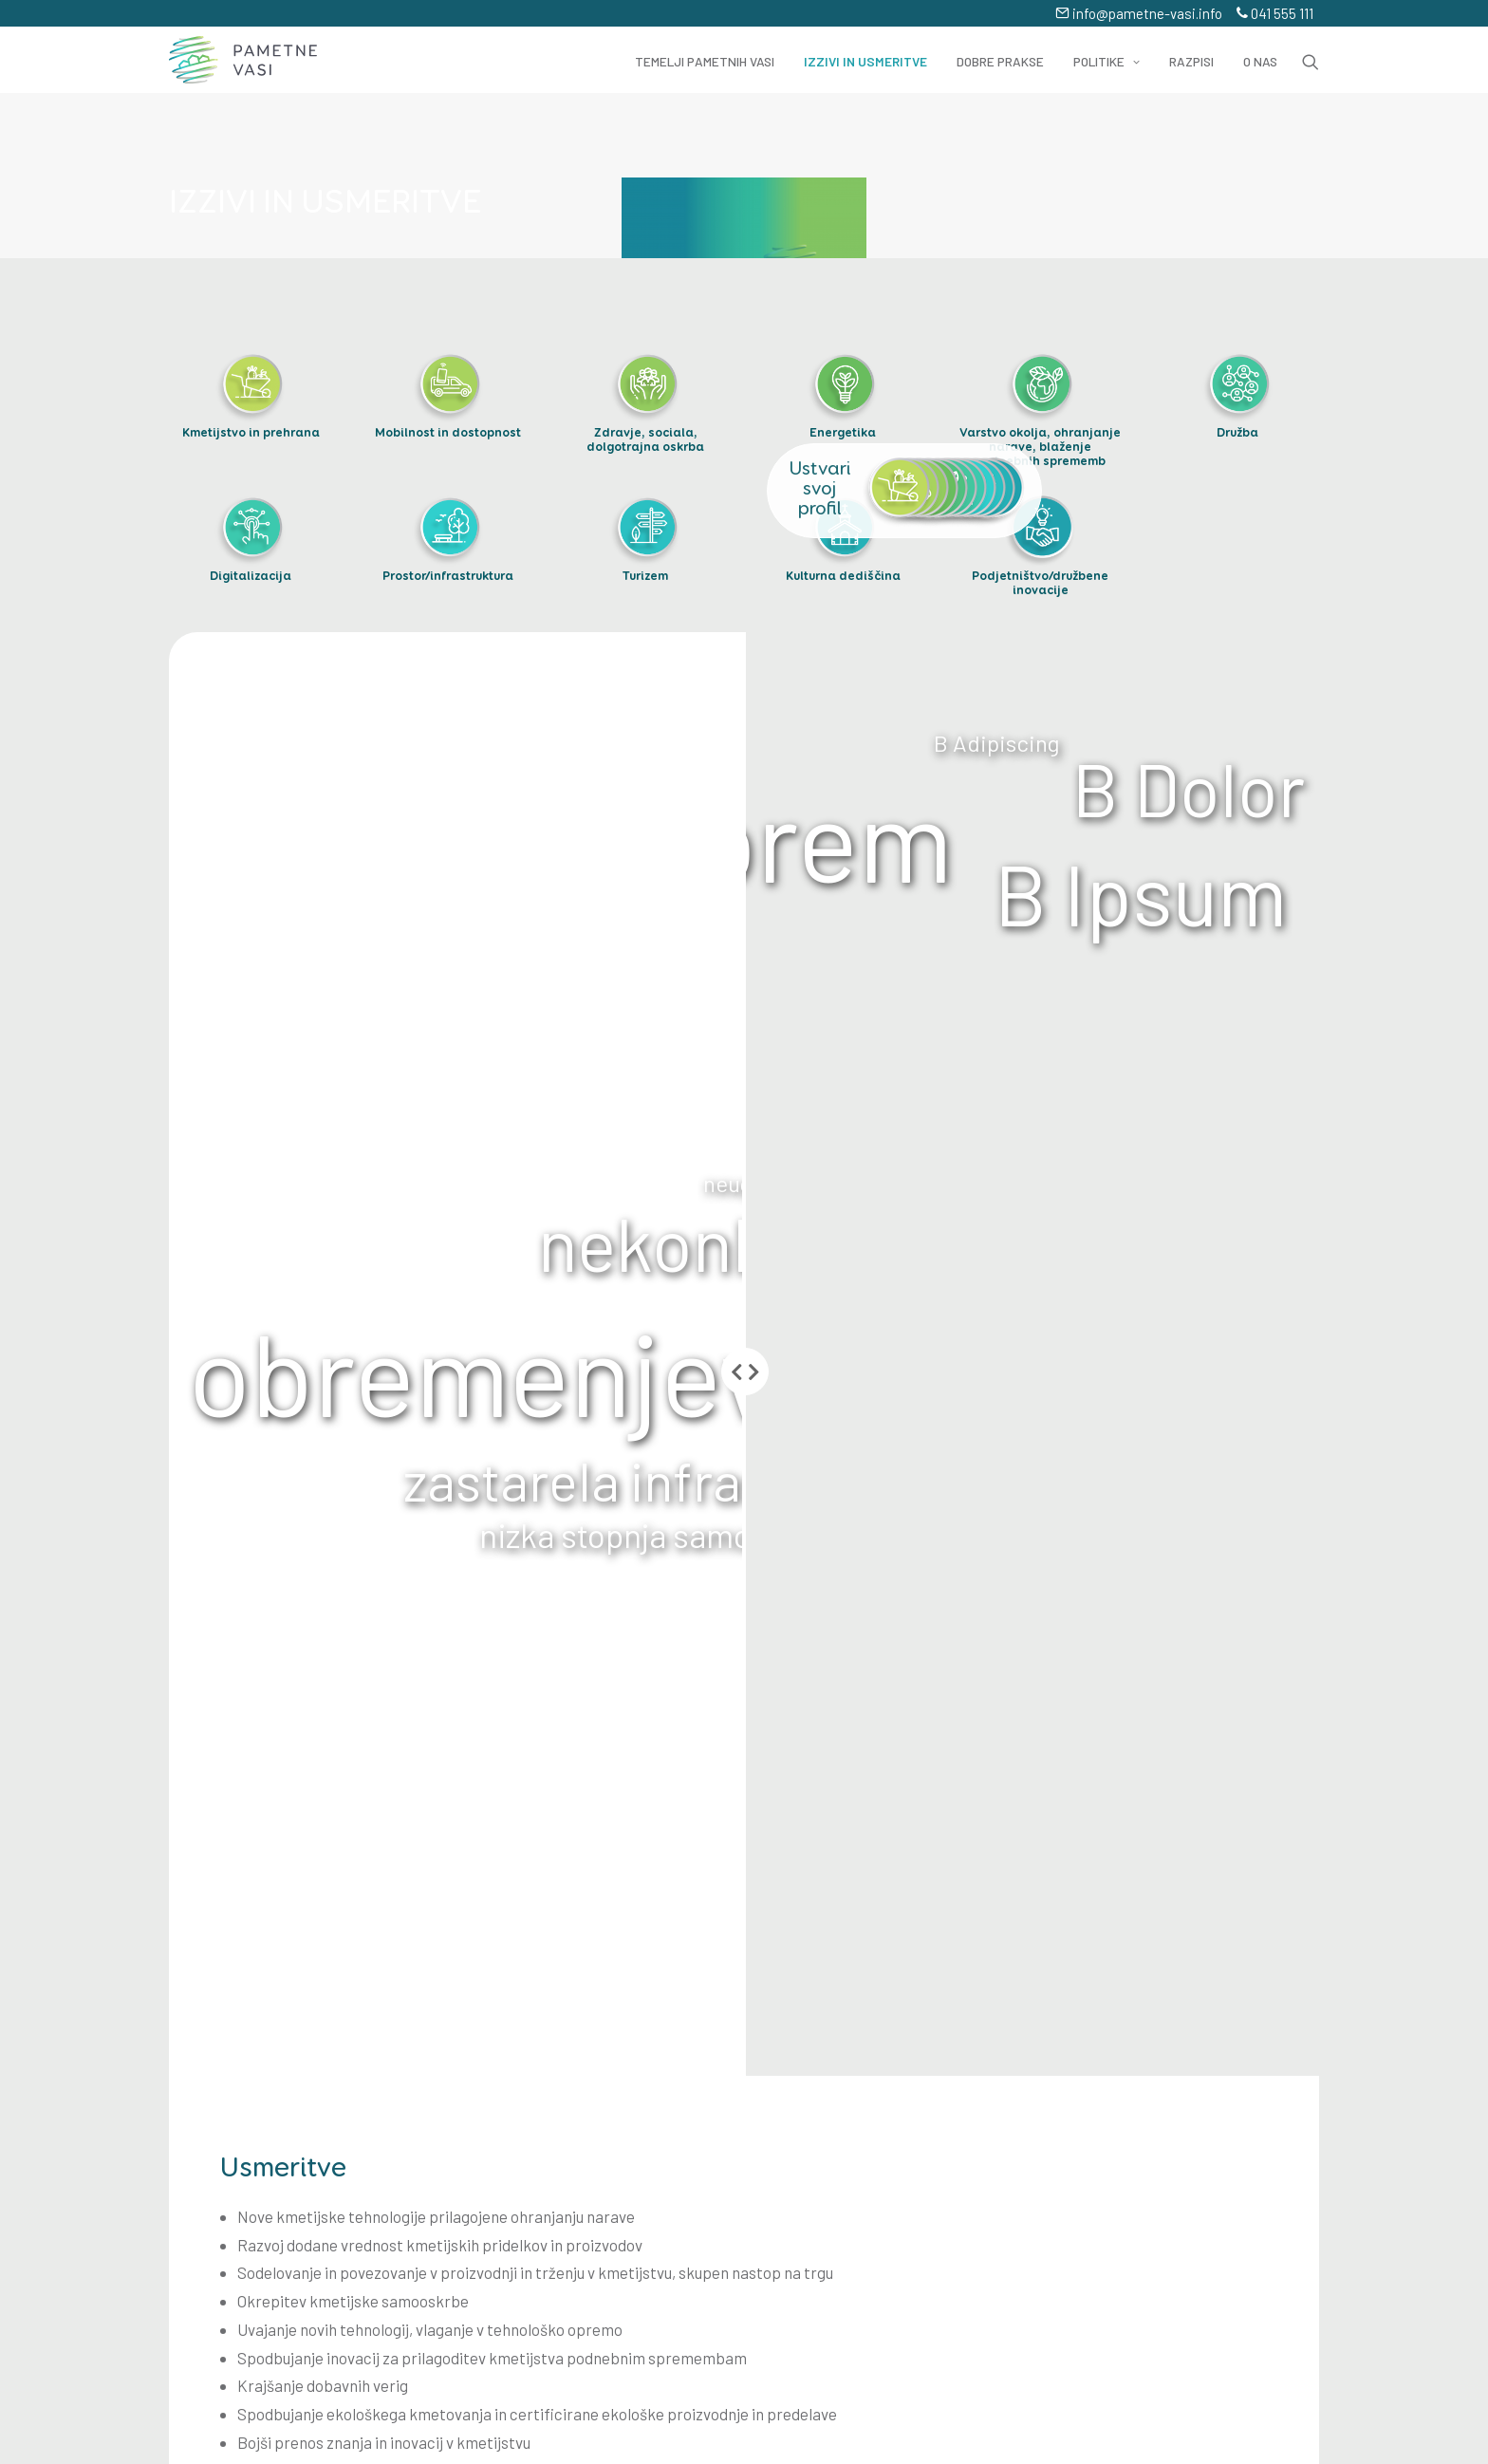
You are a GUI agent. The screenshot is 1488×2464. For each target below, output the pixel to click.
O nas (1260, 61)
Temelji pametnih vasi (704, 61)
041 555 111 (1275, 13)
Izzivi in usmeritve (865, 61)
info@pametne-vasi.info (1138, 13)
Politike (1106, 61)
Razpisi (1191, 61)
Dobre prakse (1000, 61)
